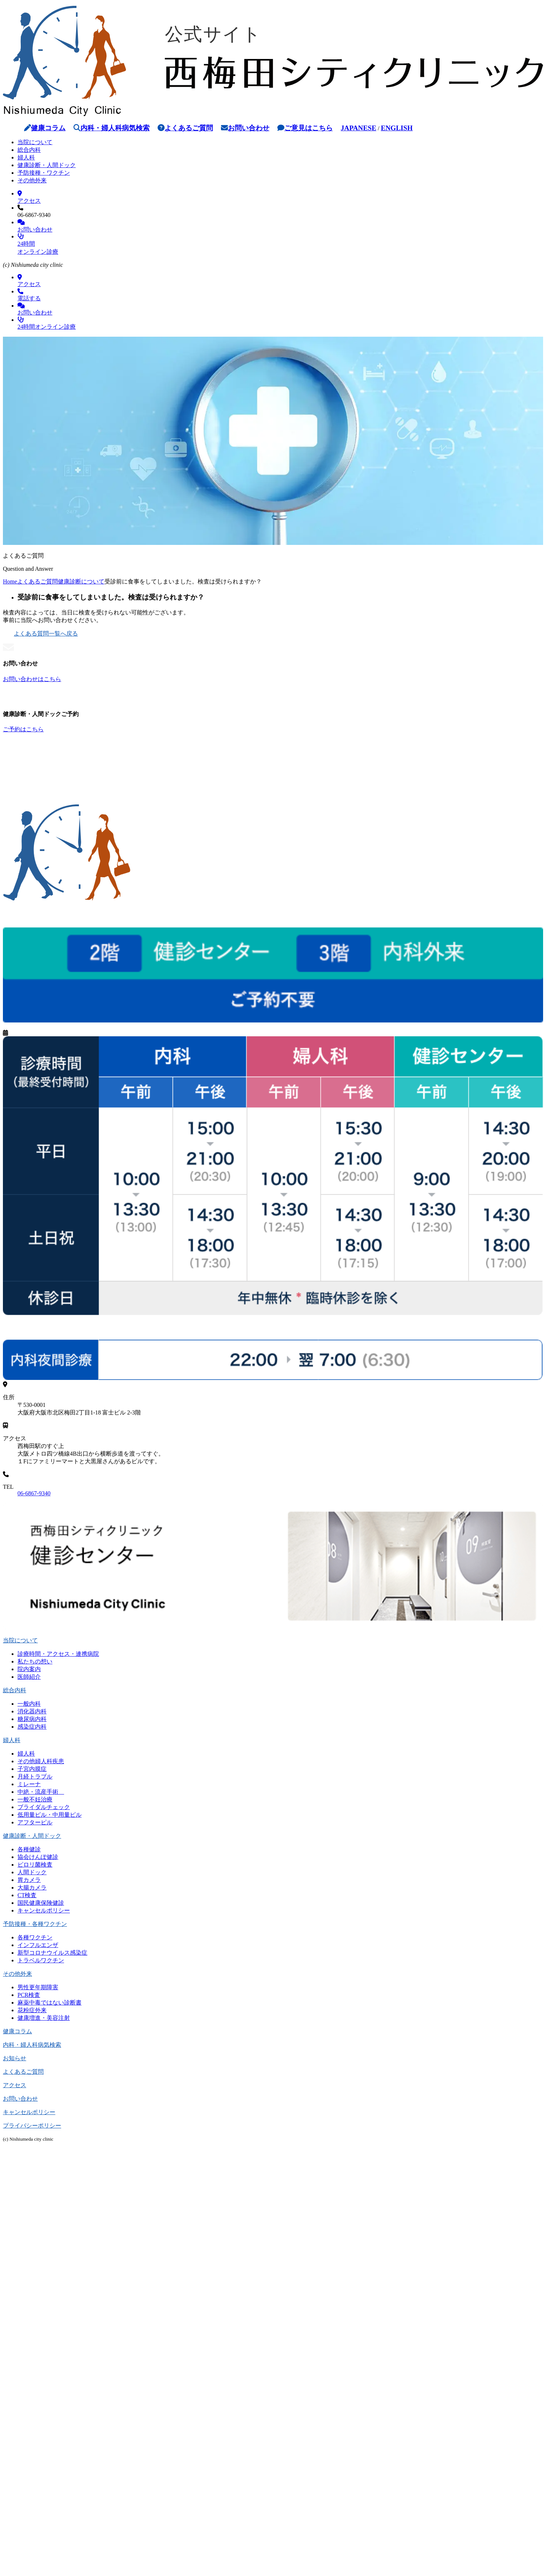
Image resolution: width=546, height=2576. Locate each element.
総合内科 (29, 150)
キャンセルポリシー (43, 1910)
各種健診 (29, 1849)
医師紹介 (29, 1677)
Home (10, 581)
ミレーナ (29, 1784)
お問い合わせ (245, 128)
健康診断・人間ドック (46, 165)
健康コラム (45, 128)
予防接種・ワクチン (43, 173)
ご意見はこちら (305, 128)
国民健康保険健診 (40, 1903)
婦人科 (26, 157)
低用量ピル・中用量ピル (49, 1815)
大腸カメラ (32, 1887)
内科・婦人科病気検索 (112, 128)
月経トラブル (34, 1776)
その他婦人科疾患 (40, 1761)
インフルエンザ (37, 1945)
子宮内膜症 (32, 1769)
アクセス (14, 2085)
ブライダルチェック (43, 1807)
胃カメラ (29, 1880)
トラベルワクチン (40, 1960)
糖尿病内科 (32, 1719)
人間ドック (32, 1872)
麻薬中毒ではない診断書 (49, 2002)
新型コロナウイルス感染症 (52, 1953)
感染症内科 (32, 1727)
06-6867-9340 (34, 1493)
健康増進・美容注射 (43, 2018)
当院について (34, 142)
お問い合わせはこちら (32, 679)
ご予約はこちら (23, 729)
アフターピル (34, 1822)
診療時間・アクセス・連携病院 (58, 1654)
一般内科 (29, 1704)
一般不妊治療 (34, 1799)
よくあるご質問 (185, 128)
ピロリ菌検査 (34, 1864)
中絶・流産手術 (40, 1792)
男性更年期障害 (37, 1987)
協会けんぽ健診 (37, 1857)
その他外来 (32, 180)
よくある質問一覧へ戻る (40, 633)
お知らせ (14, 2058)
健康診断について (81, 581)
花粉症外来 (32, 2010)
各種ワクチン (34, 1937)
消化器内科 (32, 1711)
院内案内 (29, 1669)
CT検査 (26, 1895)
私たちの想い (34, 1661)
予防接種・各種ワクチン (35, 1924)
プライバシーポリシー (32, 2125)
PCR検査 (28, 1995)
